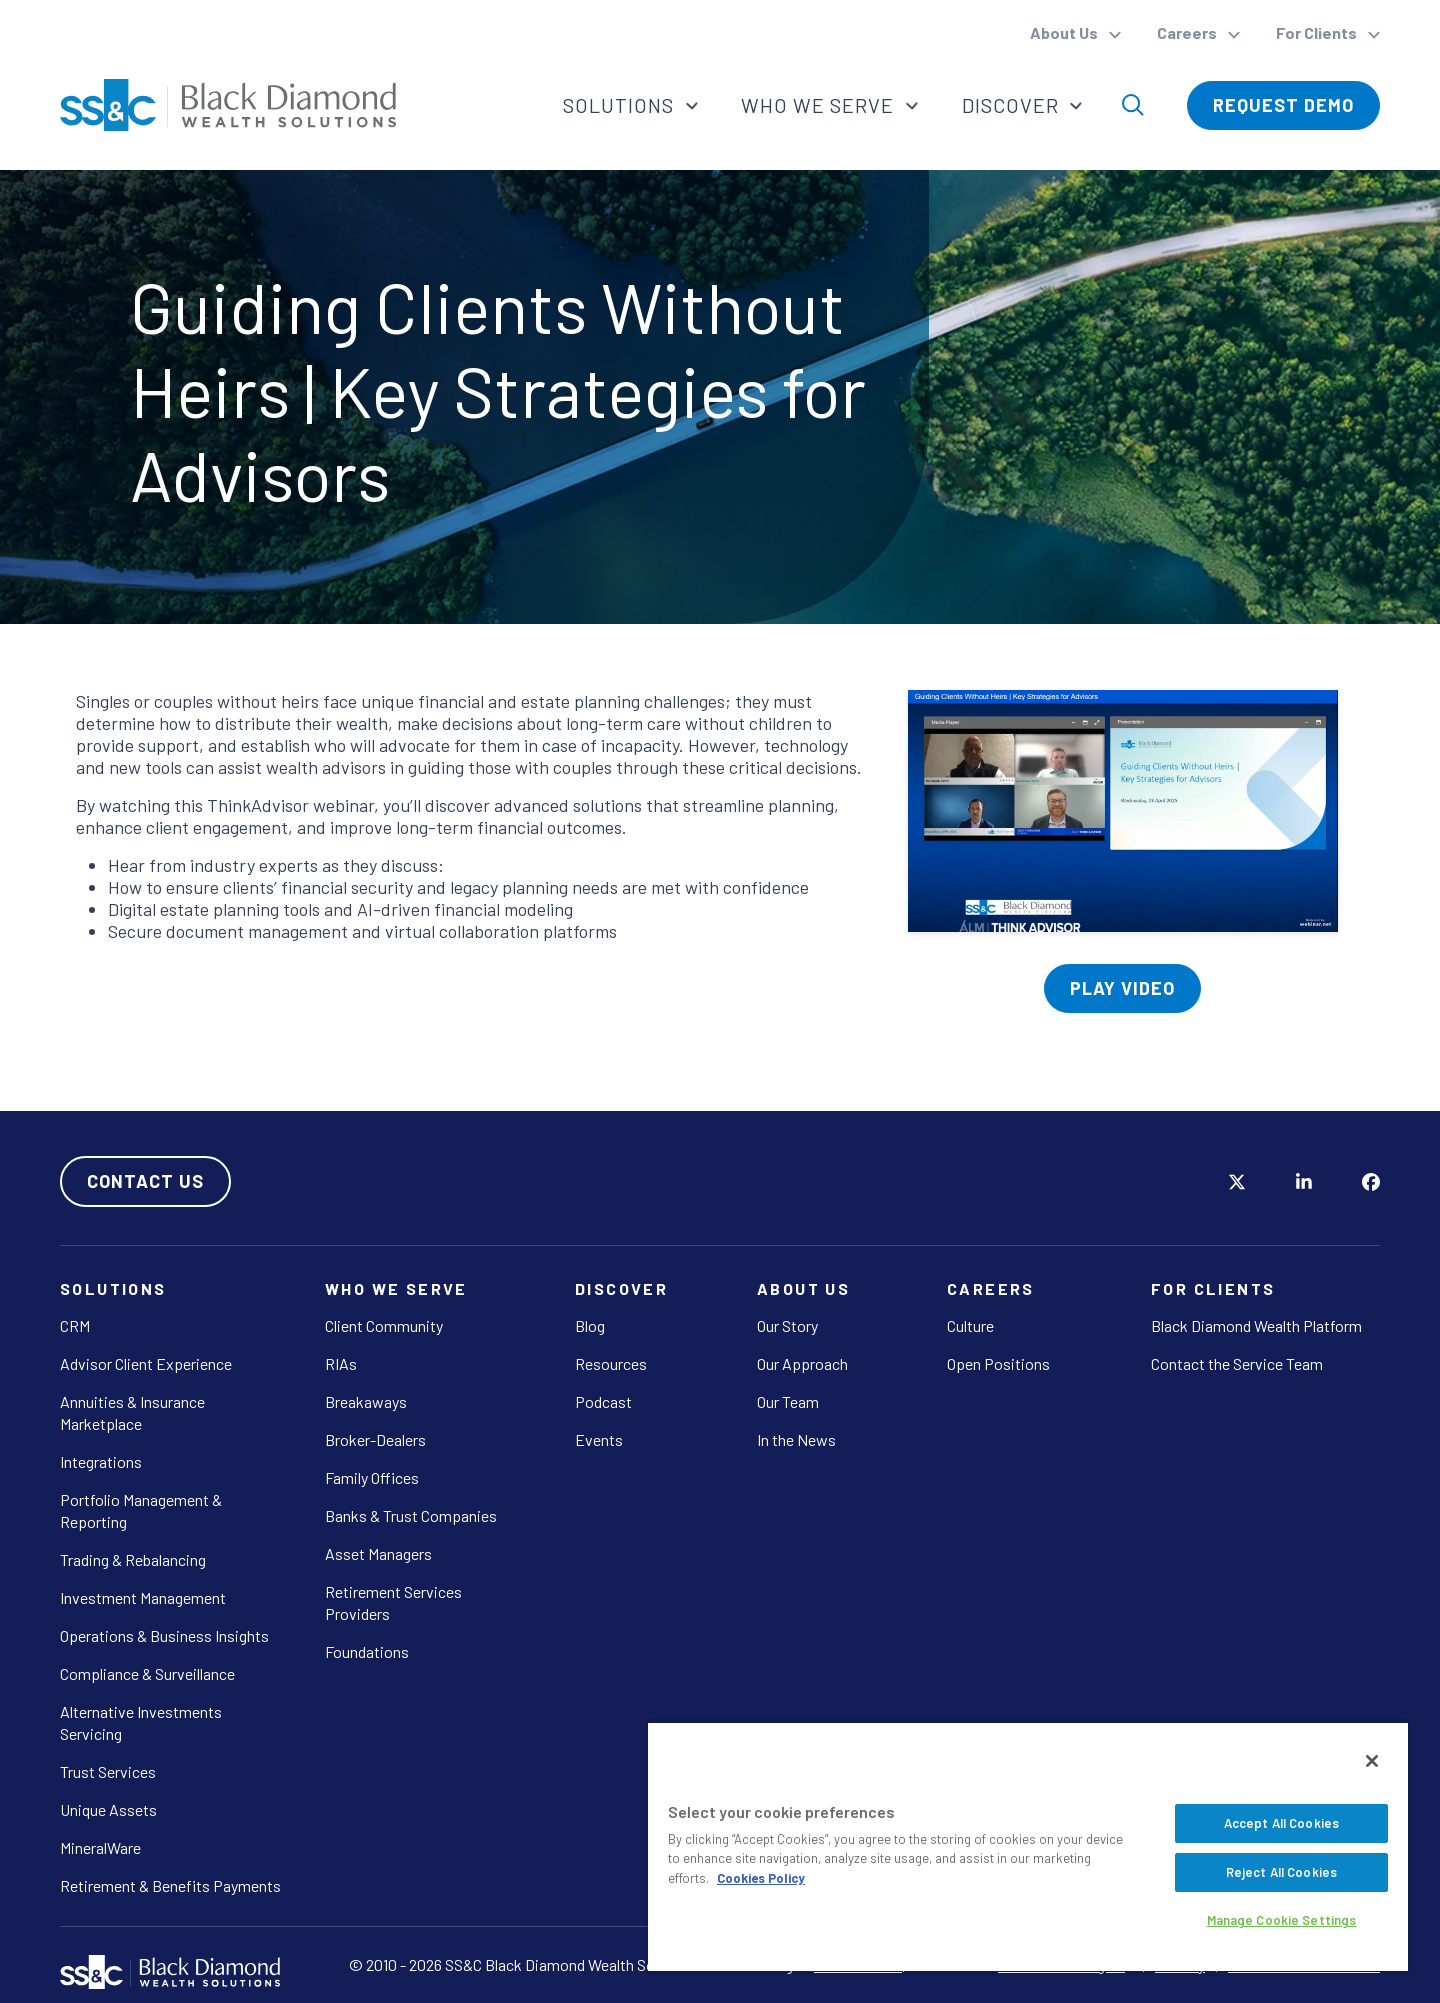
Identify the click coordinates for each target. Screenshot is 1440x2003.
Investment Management (143, 1597)
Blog (590, 1325)
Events (599, 1439)
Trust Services (108, 1771)
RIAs (341, 1363)
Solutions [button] (619, 105)
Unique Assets (108, 1809)
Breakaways (366, 1401)
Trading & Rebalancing (133, 1559)
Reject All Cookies (1281, 1872)
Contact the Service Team (1237, 1363)
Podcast (603, 1401)
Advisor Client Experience (146, 1363)
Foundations (367, 1651)
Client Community (384, 1325)
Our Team (788, 1401)
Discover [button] (1012, 105)
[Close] (1372, 1761)
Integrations (101, 1461)
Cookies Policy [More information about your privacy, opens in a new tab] (761, 1878)
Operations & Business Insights (164, 1635)
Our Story (787, 1325)
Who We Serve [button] (819, 105)
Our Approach (802, 1363)
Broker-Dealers (375, 1439)
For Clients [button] (1318, 32)
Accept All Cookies (1281, 1823)
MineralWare (100, 1847)
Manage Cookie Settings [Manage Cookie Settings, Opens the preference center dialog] (1282, 1920)
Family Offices (372, 1477)
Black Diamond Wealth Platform (1256, 1325)
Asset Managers (378, 1553)
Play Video (1122, 988)
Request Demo (1283, 105)
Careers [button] (1188, 32)
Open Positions (998, 1363)
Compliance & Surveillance (147, 1673)
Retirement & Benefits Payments (170, 1885)
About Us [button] (1065, 32)
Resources (611, 1363)
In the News (796, 1439)
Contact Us (145, 1181)
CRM (75, 1325)
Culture (970, 1325)
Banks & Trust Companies (411, 1515)
